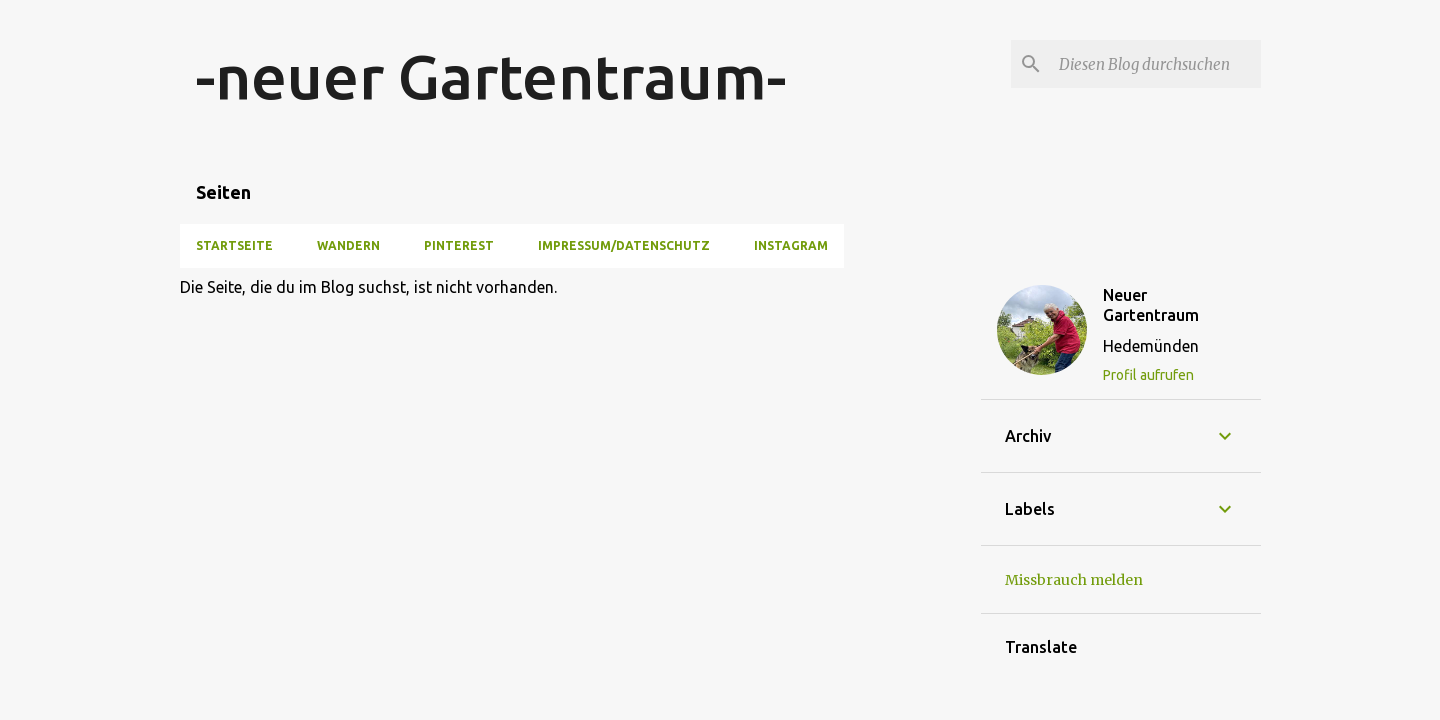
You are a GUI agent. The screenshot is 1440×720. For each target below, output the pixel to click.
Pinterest (459, 245)
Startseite (234, 245)
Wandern (348, 245)
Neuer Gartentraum (1151, 305)
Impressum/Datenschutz (624, 245)
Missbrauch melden (1074, 580)
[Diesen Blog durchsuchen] (1156, 64)
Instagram (791, 245)
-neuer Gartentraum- (491, 76)
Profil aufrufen (1148, 375)
